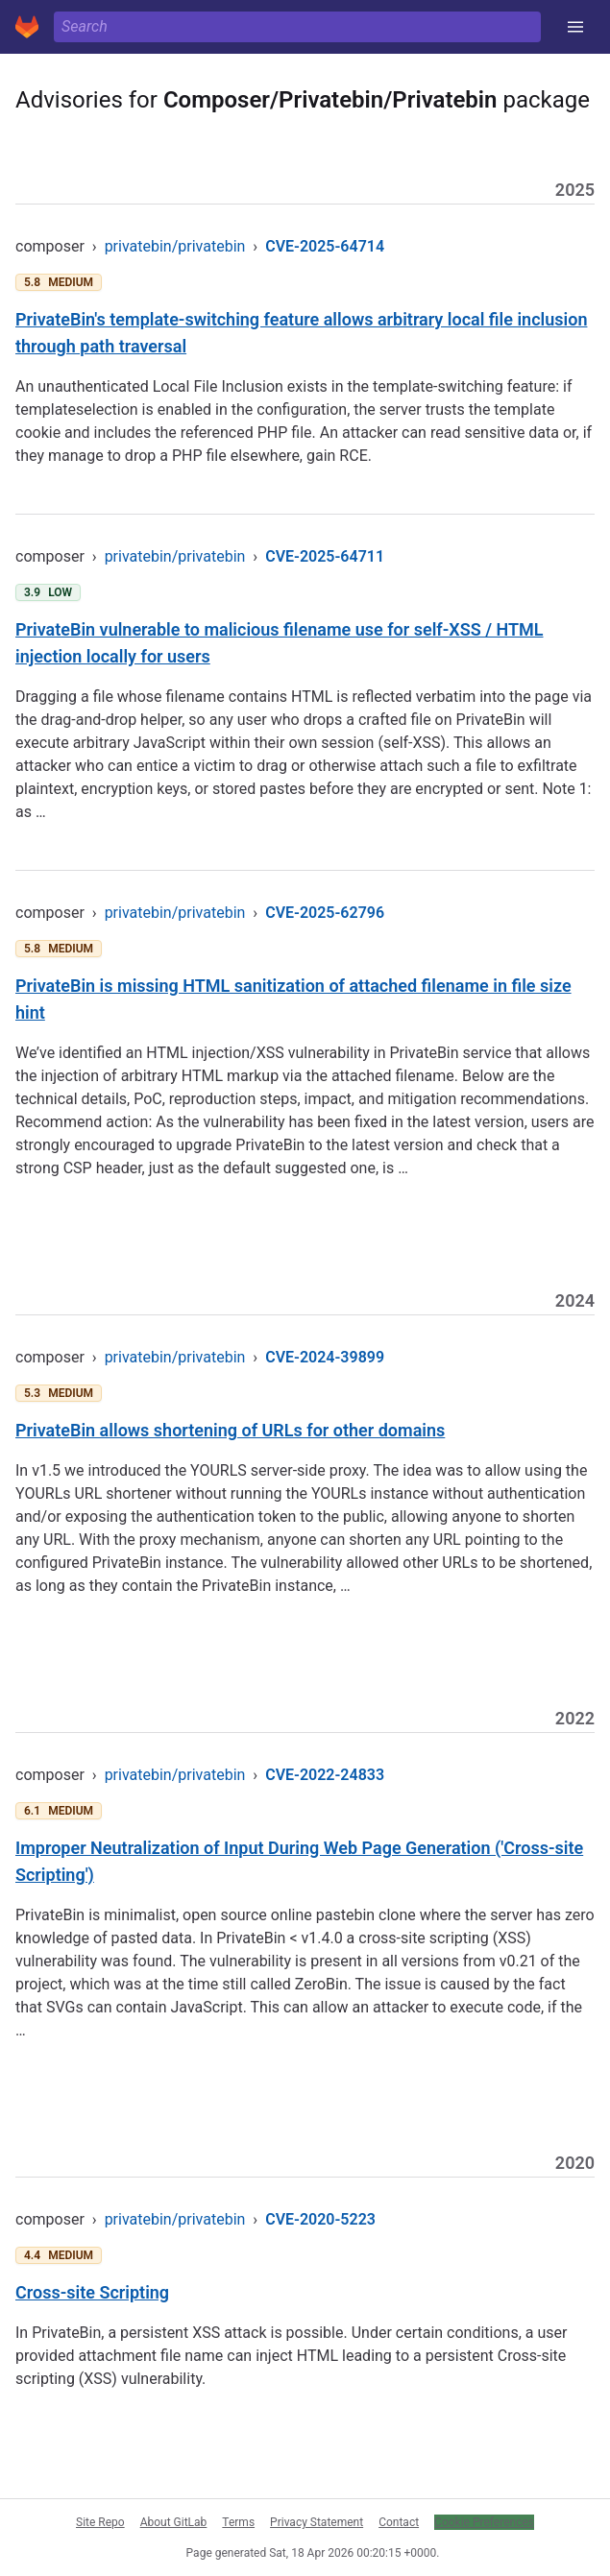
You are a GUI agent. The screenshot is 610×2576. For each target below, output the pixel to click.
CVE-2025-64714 (324, 246)
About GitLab (173, 2522)
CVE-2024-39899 (324, 1357)
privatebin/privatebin (175, 246)
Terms (238, 2522)
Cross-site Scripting (92, 2292)
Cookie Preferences (484, 2522)
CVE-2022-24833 (324, 1775)
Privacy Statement (316, 2522)
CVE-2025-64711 (324, 556)
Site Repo (100, 2522)
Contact (398, 2522)
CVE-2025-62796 (324, 912)
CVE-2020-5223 (320, 2219)
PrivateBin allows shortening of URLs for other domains (230, 1430)
